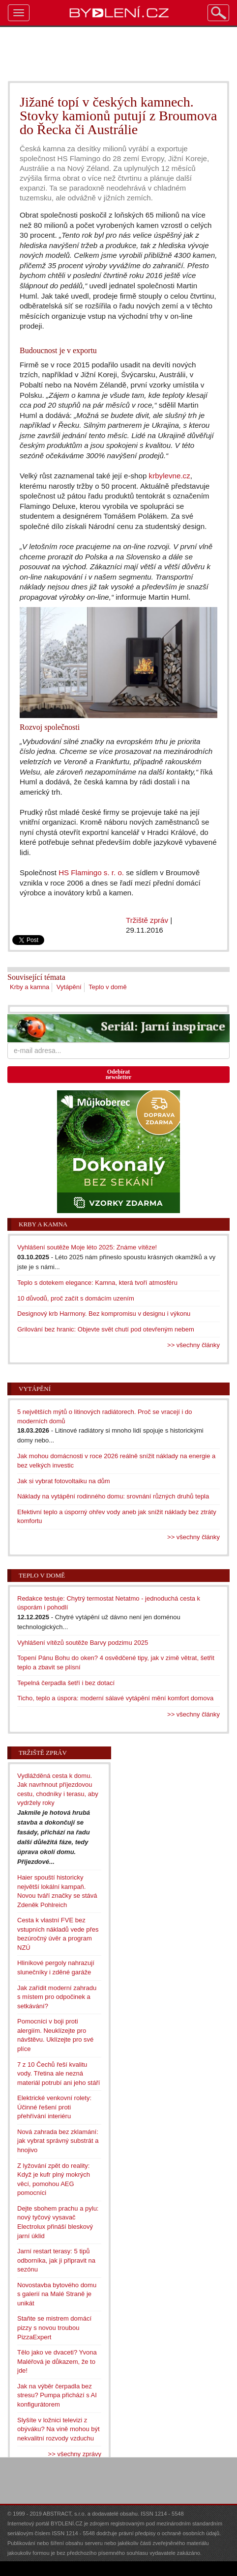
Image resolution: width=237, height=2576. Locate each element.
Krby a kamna (29, 987)
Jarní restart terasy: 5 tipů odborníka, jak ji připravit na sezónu (56, 2260)
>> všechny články (193, 1345)
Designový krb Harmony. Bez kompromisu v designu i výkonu (103, 1313)
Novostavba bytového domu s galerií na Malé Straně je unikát (56, 2294)
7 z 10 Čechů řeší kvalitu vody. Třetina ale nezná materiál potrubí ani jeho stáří (58, 2073)
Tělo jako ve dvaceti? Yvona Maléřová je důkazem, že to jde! (57, 2361)
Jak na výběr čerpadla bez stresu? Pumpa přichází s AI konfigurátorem (57, 2395)
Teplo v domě (107, 987)
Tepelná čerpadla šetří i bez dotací (66, 1683)
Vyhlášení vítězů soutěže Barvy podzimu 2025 (82, 1642)
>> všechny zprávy (74, 2454)
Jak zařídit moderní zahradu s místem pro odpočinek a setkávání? (56, 1997)
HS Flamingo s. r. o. (91, 872)
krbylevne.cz (169, 475)
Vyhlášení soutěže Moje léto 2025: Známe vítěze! (87, 1247)
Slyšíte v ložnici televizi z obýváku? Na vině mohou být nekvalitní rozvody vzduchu (58, 2429)
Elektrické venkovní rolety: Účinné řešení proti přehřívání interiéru (54, 2107)
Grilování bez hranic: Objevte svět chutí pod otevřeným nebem (105, 1329)
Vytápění (69, 987)
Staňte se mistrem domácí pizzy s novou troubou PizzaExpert (54, 2327)
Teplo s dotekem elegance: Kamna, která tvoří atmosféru (97, 1282)
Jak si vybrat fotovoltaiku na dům (63, 1481)
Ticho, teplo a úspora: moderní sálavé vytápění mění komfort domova (115, 1698)
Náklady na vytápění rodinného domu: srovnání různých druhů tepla (113, 1496)
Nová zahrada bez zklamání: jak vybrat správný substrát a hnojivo (57, 2141)
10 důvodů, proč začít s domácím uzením (75, 1298)
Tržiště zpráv (147, 920)
